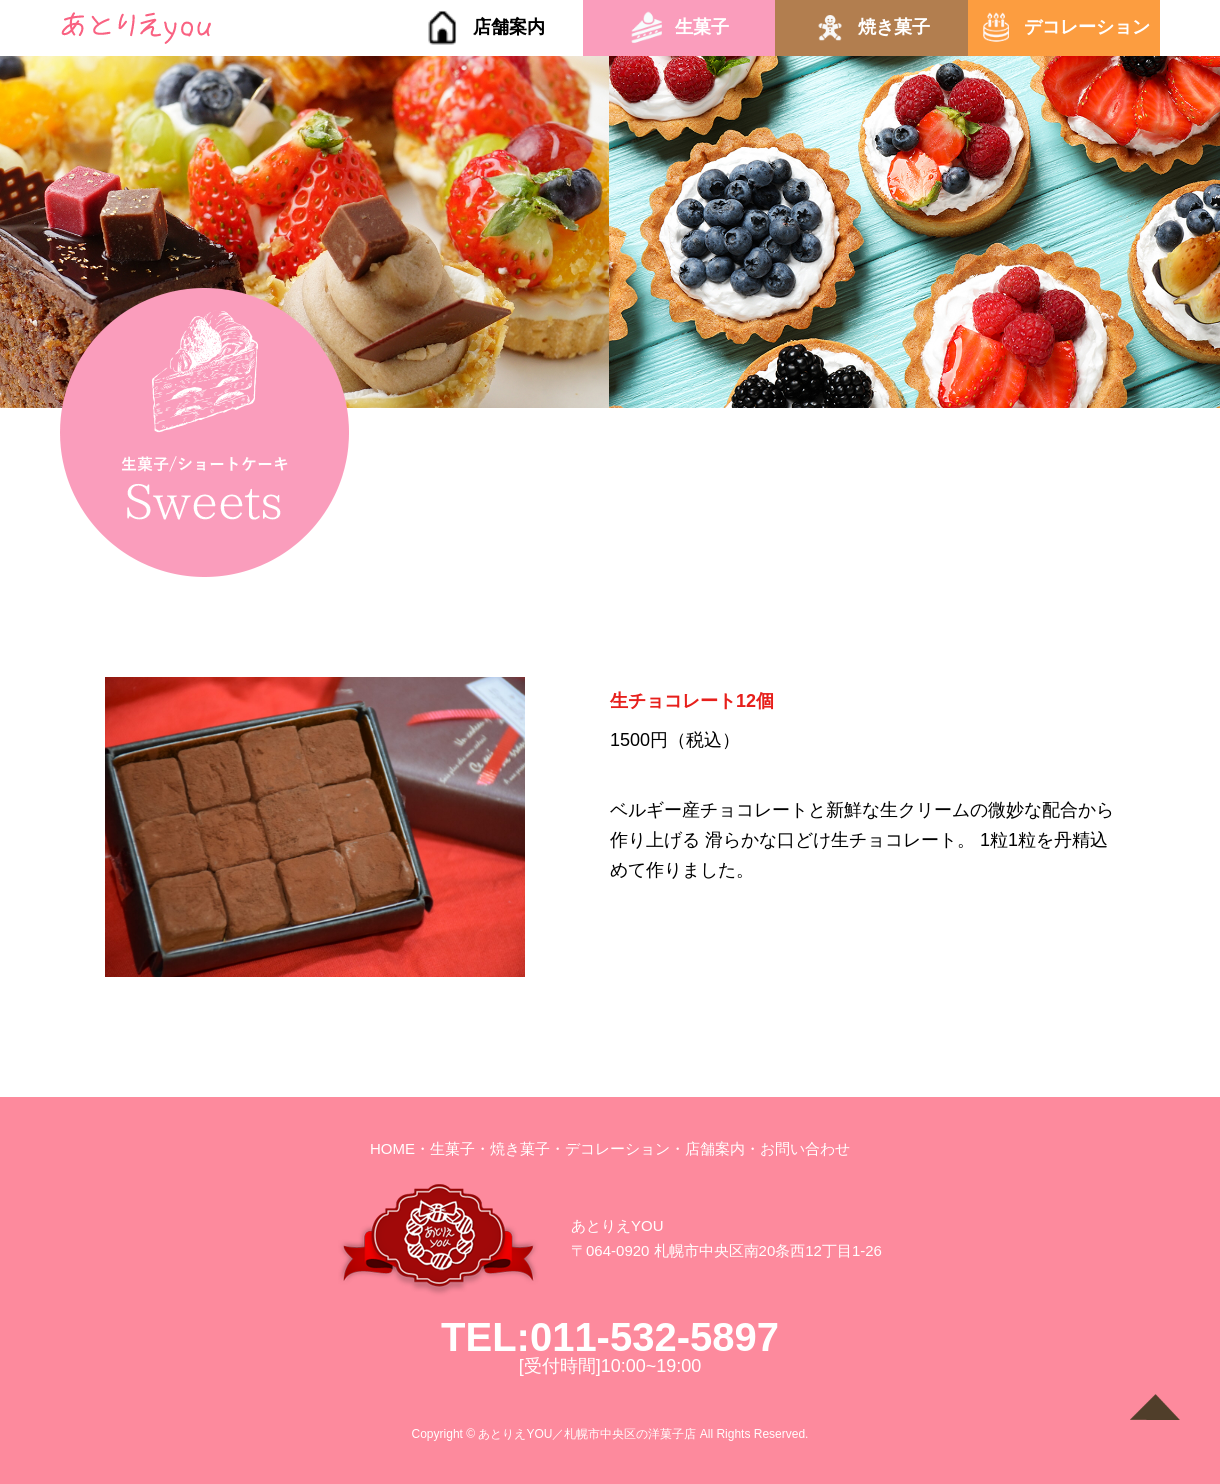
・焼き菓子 (512, 1148)
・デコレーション (610, 1148)
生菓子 (702, 27)
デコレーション (1087, 27)
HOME (392, 1148)
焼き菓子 (894, 27)
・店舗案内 (707, 1148)
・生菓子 (445, 1148)
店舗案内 (509, 27)
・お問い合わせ (797, 1148)
